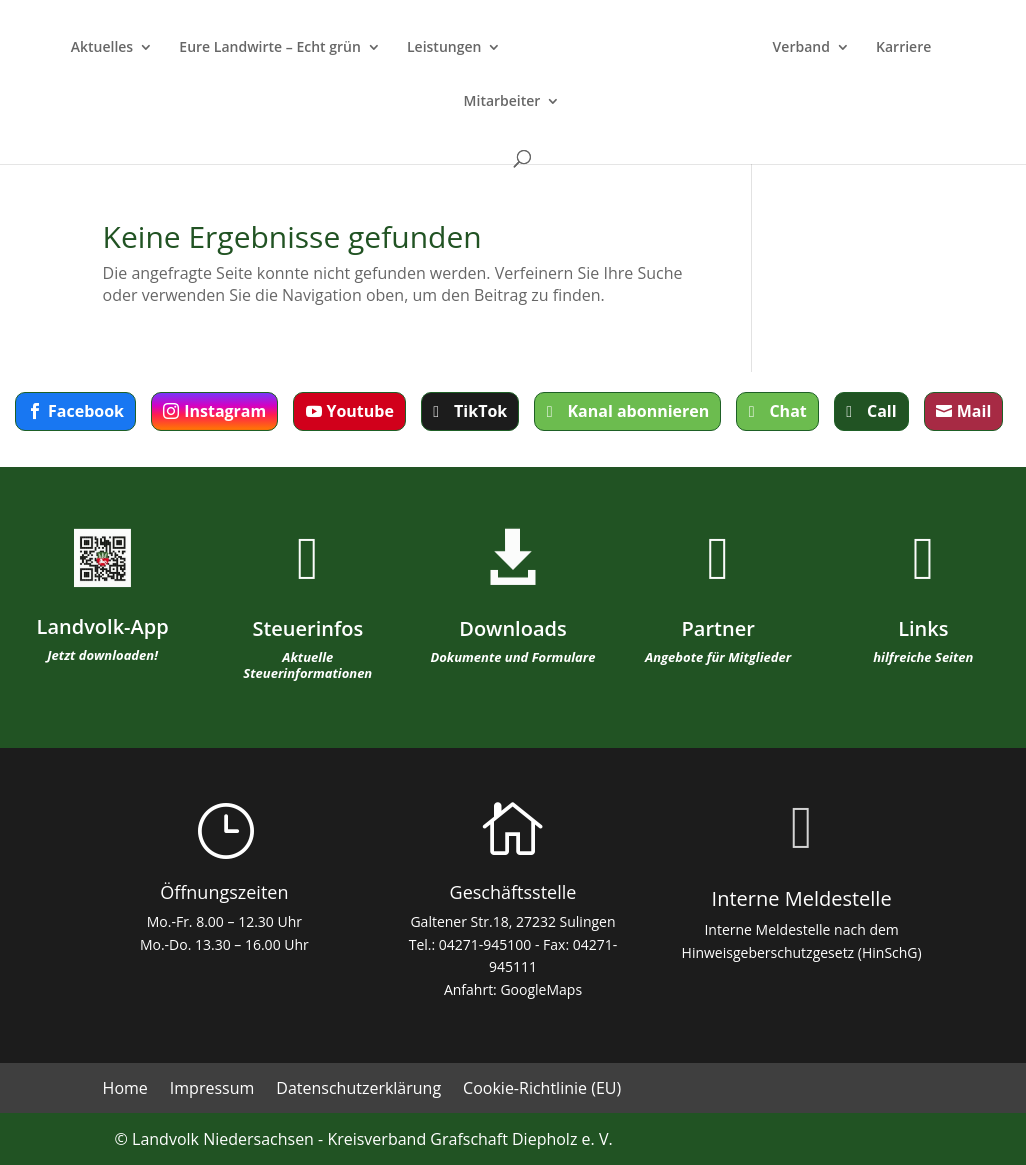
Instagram (225, 411)
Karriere (903, 48)
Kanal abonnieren (638, 411)
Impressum (212, 1090)
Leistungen (444, 48)
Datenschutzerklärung (358, 1090)
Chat (787, 411)
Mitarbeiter (502, 102)
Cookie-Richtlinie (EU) (542, 1090)
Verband (801, 48)
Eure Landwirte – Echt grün (269, 48)
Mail (974, 411)
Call (882, 411)
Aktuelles (102, 48)
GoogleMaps (541, 989)
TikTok (480, 411)
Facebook (86, 411)
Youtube (359, 411)
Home (125, 1090)
